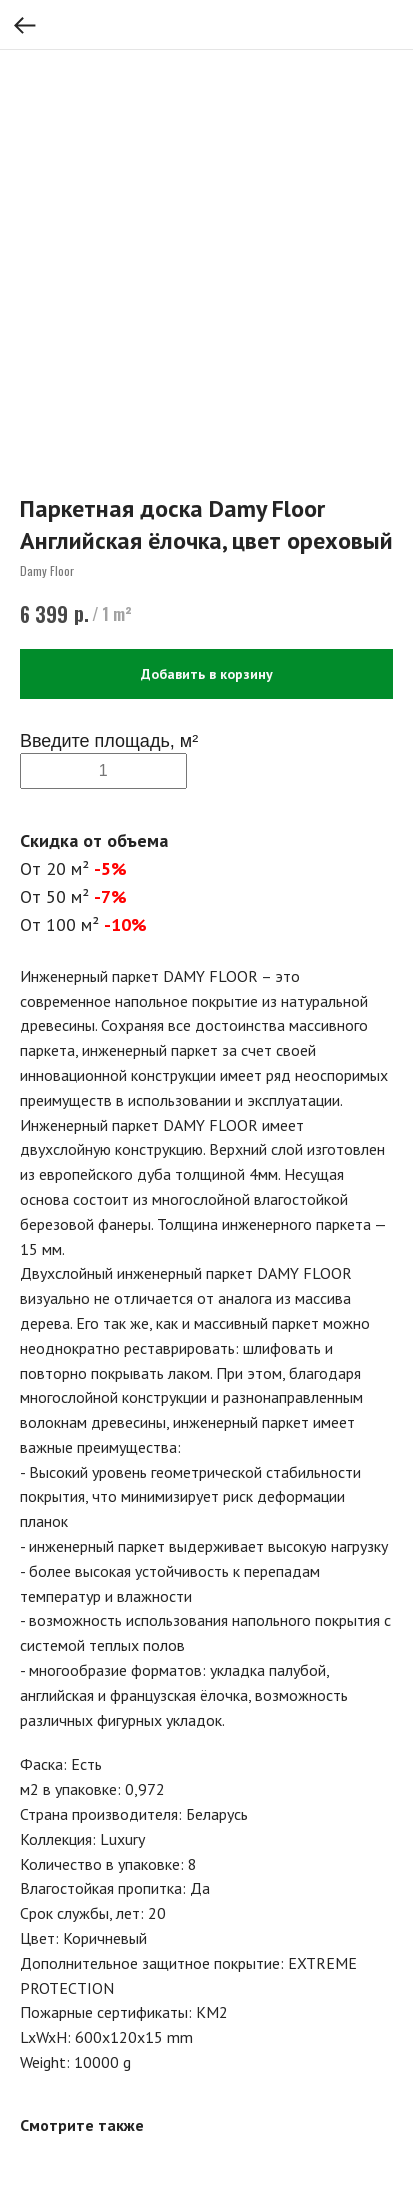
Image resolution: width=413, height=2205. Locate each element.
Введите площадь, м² (109, 741)
